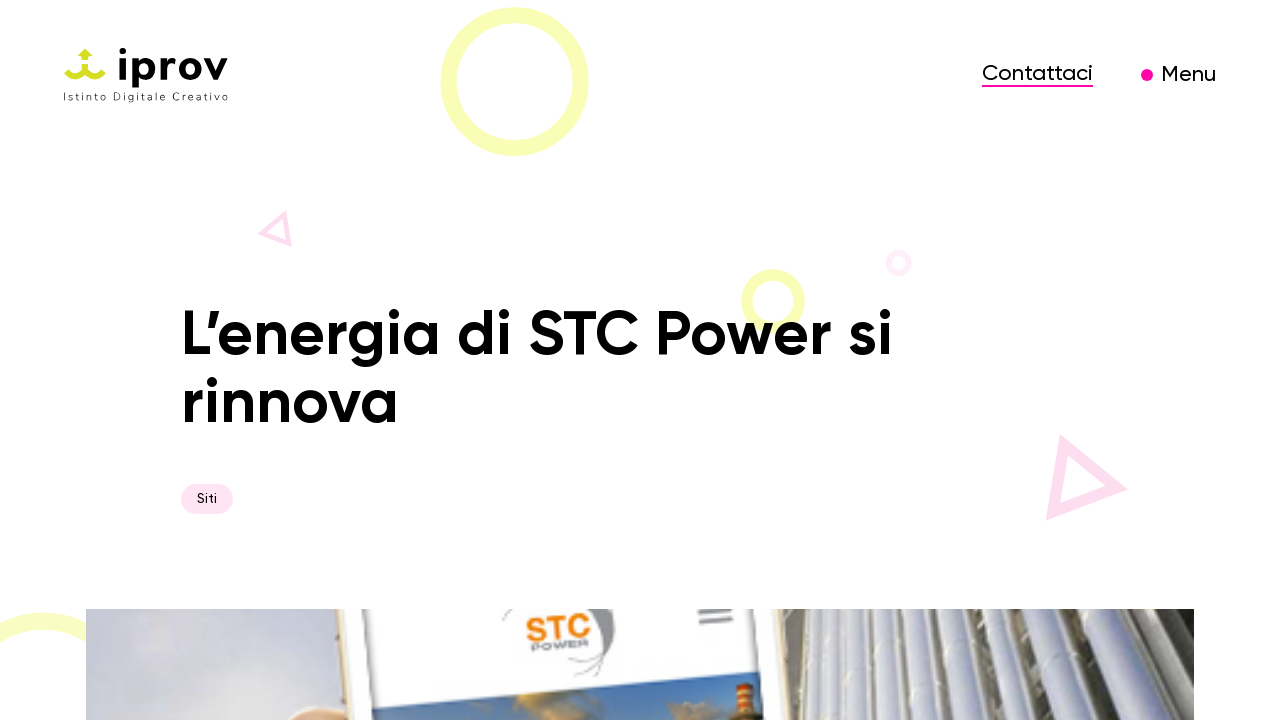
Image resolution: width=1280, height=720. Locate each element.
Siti (207, 499)
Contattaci (1037, 74)
